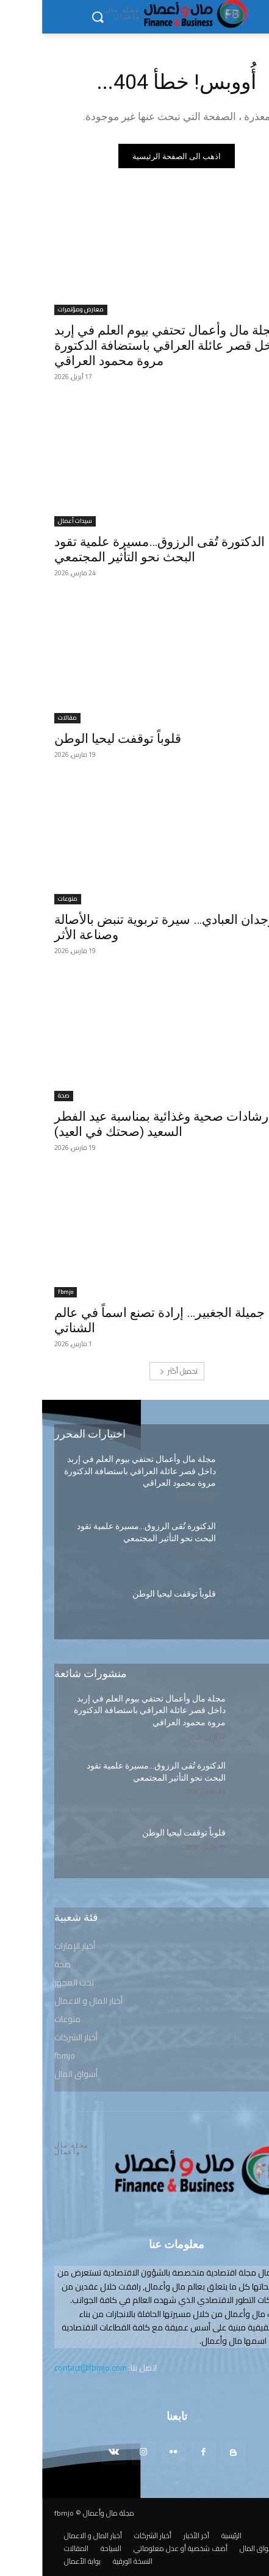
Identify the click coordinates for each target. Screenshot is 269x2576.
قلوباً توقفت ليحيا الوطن (75, 738)
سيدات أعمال (33, 521)
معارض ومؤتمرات (39, 310)
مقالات (25, 718)
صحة (21, 1096)
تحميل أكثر (137, 1371)
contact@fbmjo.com (48, 2368)
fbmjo (23, 1292)
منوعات (25, 899)
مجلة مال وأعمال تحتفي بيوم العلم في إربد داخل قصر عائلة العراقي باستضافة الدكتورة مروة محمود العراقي (125, 345)
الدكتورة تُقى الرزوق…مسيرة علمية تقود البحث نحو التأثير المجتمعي (117, 549)
